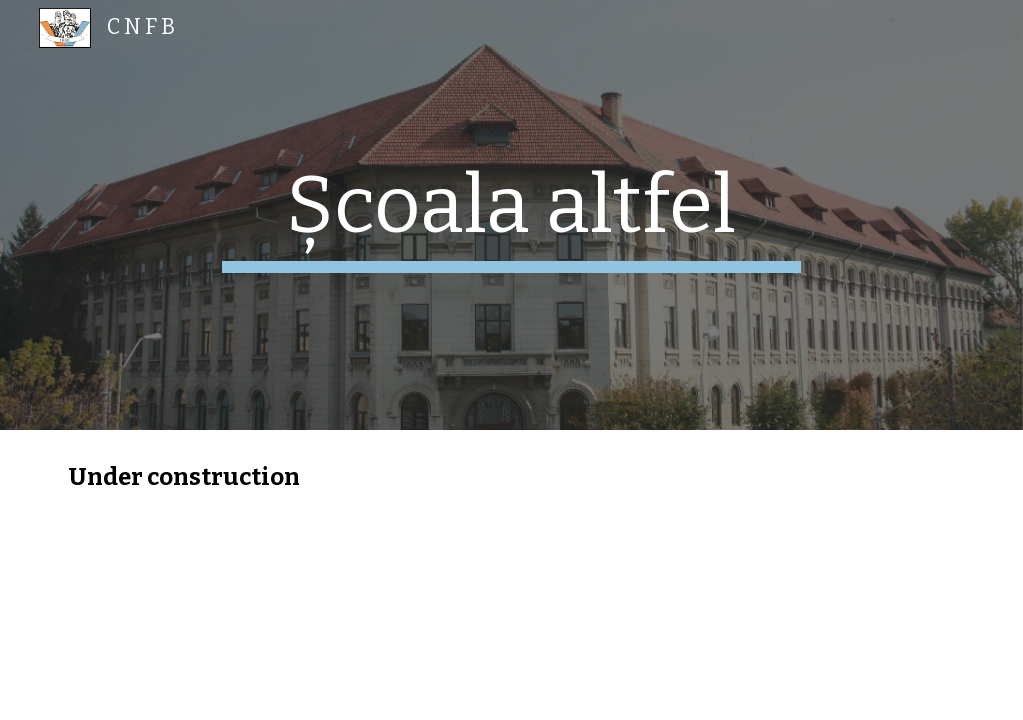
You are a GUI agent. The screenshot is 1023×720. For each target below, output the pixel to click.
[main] (511, 215)
